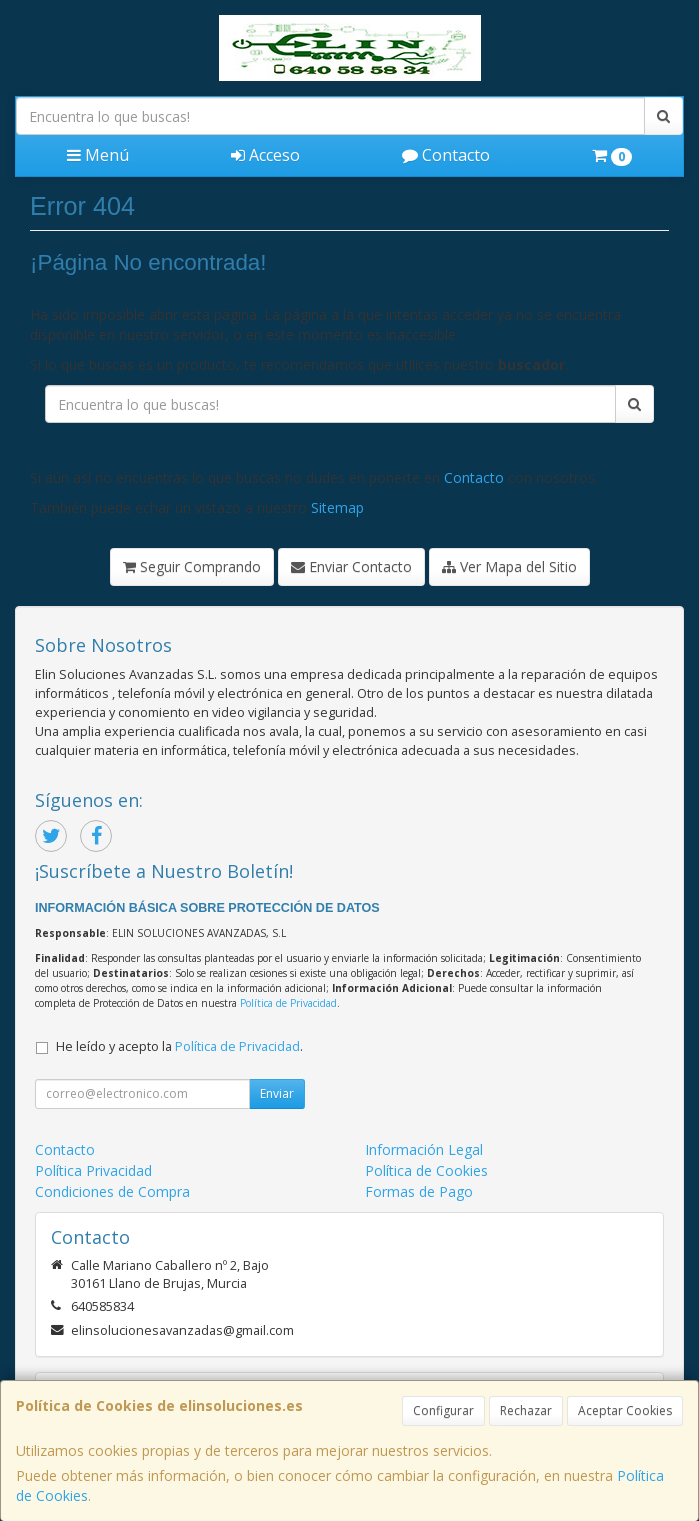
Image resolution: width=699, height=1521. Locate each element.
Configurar (443, 1410)
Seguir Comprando (192, 566)
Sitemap (337, 507)
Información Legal (424, 1149)
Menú (98, 155)
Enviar (277, 1093)
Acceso (265, 155)
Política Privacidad (93, 1170)
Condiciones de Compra (112, 1191)
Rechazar (526, 1410)
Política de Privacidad (288, 1003)
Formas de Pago (419, 1191)
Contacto (446, 155)
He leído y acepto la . (179, 1046)
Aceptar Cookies (625, 1410)
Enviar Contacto (351, 566)
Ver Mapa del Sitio (509, 566)
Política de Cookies (426, 1170)
